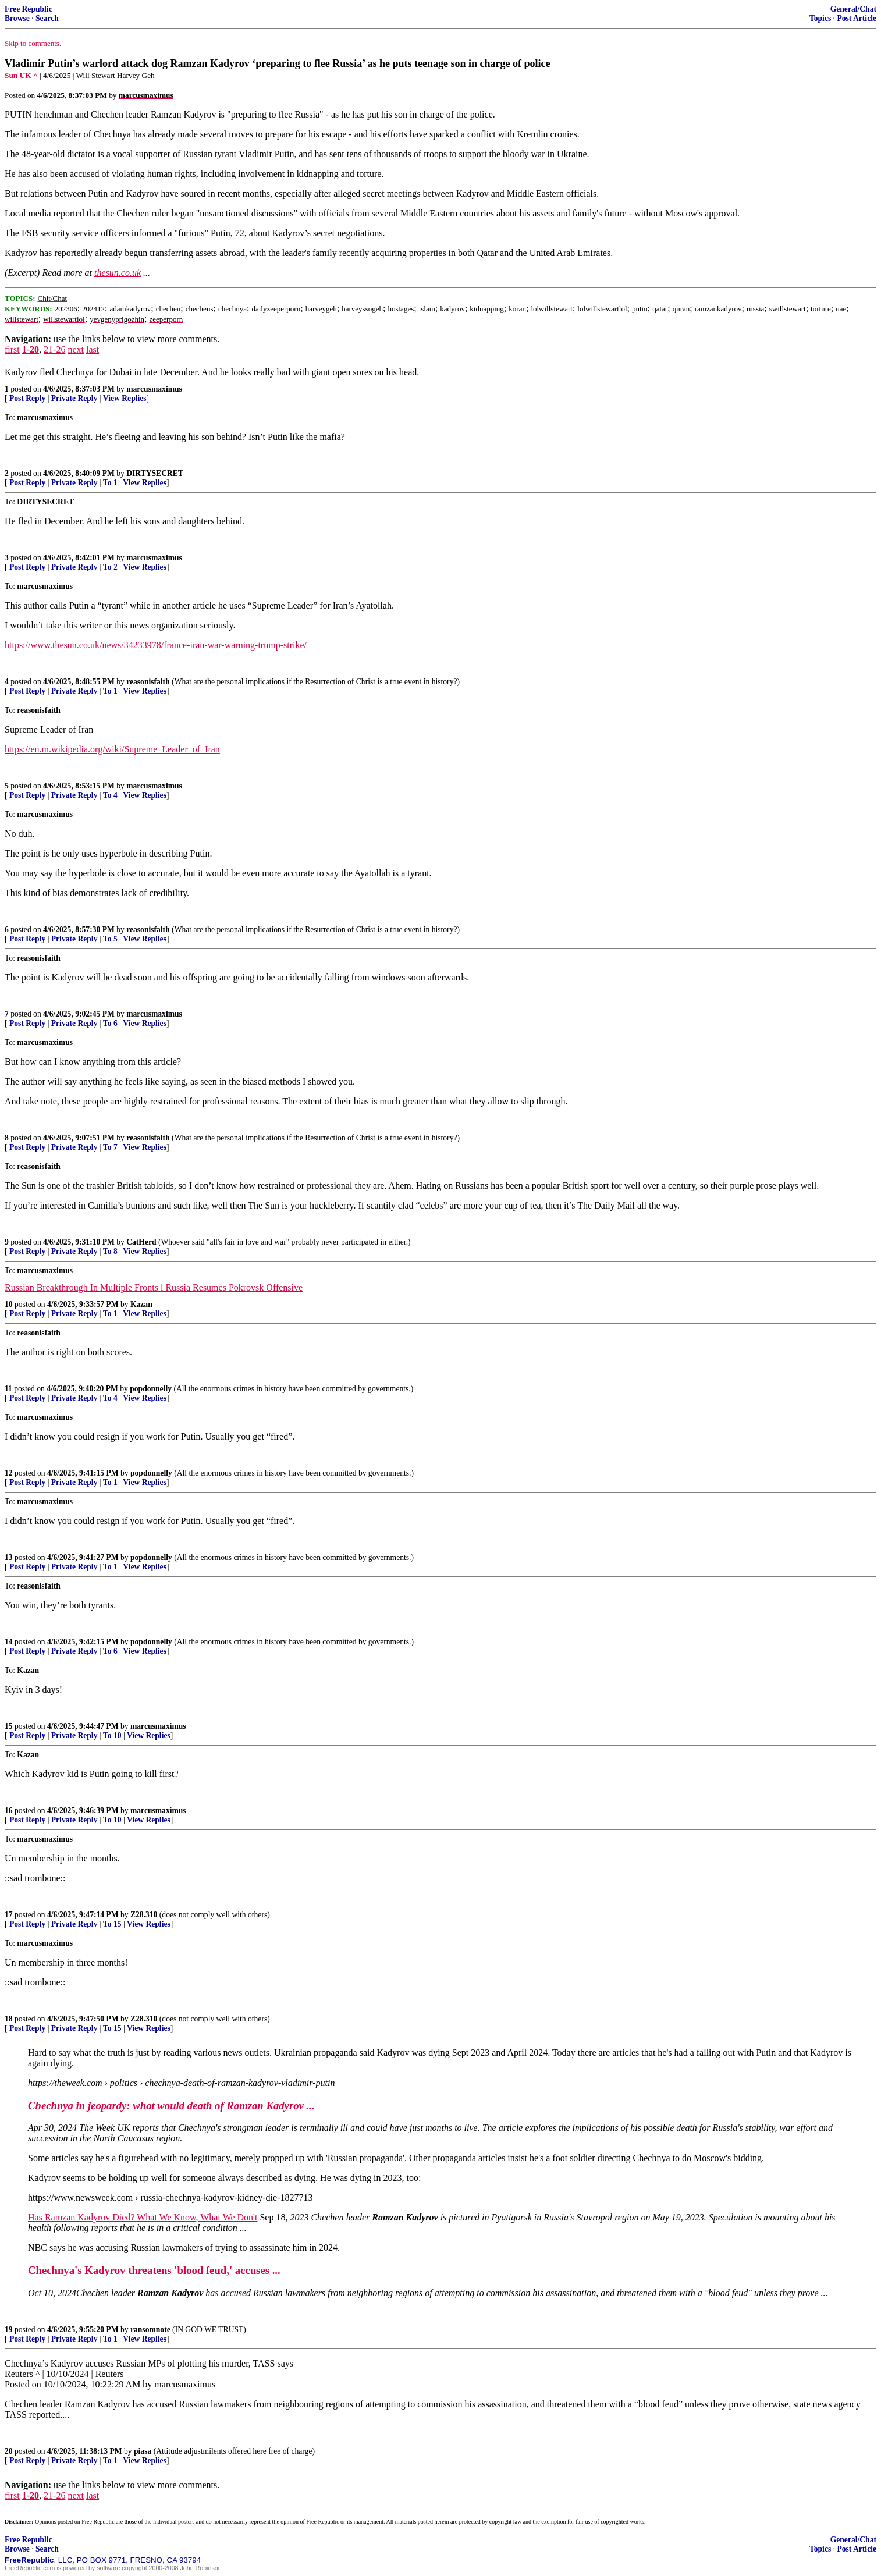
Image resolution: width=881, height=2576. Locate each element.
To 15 (112, 1924)
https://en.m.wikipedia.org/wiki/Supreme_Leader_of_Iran (112, 749)
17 (9, 1914)
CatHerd (141, 1242)
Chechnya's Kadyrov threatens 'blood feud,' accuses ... (154, 2270)
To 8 (110, 1251)
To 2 (110, 567)
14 (9, 1641)
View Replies (125, 398)
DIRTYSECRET (154, 473)
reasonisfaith (148, 681)
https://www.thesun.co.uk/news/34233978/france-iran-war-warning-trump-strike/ (156, 645)
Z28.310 (143, 1914)
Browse (17, 18)
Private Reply (74, 398)
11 (8, 1388)
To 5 (110, 939)
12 (9, 1473)
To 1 (110, 482)
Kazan (141, 1304)
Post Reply (27, 398)
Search (47, 18)
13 (9, 1557)
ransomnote (150, 2329)
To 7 (110, 1147)
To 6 (110, 1023)
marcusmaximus (154, 389)
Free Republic (28, 9)
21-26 (54, 349)
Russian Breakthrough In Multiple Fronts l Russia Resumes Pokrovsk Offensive (154, 1287)
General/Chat (853, 9)
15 (9, 1726)
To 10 (112, 1735)
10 (9, 1304)
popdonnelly (151, 1388)
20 (9, 2451)
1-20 (30, 349)
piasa (142, 2451)
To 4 (110, 795)
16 (9, 1810)
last (92, 349)
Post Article (856, 18)
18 (9, 2018)
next (76, 349)
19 (9, 2329)
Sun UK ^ (21, 75)
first (12, 349)
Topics (820, 18)
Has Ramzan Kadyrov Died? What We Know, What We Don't (142, 2217)
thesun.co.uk (117, 273)
